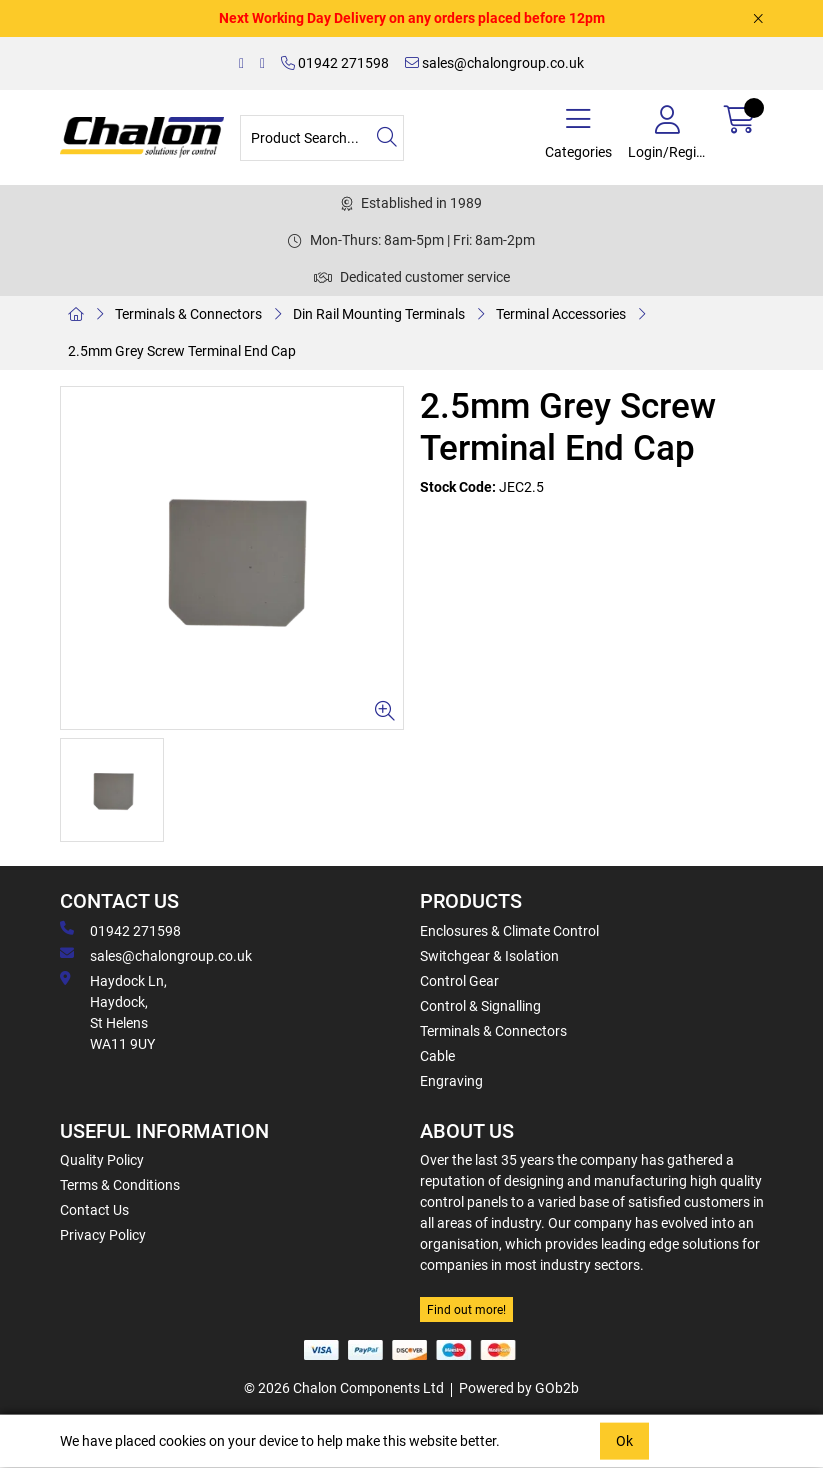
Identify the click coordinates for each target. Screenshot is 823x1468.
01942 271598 (335, 63)
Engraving (451, 1081)
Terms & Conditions (120, 1185)
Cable (437, 1056)
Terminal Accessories (561, 314)
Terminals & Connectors (188, 314)
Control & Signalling (480, 1006)
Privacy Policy (103, 1235)
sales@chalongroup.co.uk (494, 63)
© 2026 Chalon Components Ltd (344, 1388)
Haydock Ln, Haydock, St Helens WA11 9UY (113, 1011)
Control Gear (459, 981)
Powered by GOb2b (519, 1388)
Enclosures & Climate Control (509, 931)
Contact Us (94, 1210)
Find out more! (466, 1310)
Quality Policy (102, 1160)
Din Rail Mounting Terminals (379, 314)
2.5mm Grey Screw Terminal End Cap (182, 351)
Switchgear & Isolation (489, 956)
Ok (624, 1441)
